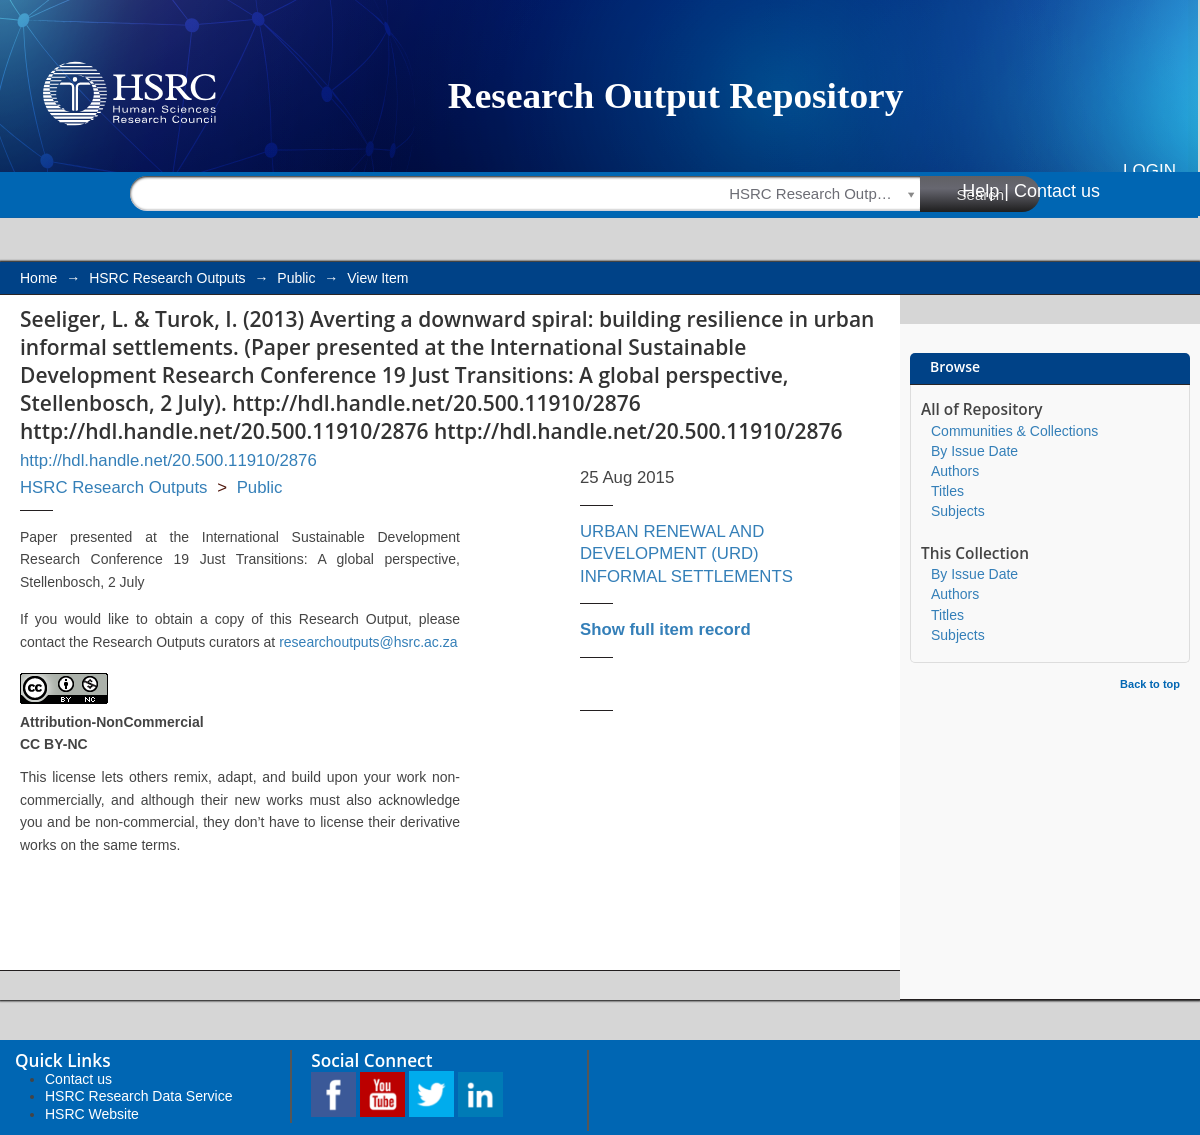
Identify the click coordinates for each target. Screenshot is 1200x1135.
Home (38, 278)
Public (296, 278)
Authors (955, 471)
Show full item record (665, 629)
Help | (985, 191)
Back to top (1150, 684)
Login (1149, 170)
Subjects (958, 511)
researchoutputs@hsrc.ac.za (368, 642)
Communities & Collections (1014, 431)
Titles (947, 491)
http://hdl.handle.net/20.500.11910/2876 (168, 460)
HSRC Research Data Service (139, 1096)
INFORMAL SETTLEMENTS (686, 576)
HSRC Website (92, 1114)
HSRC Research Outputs (167, 278)
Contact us (1057, 191)
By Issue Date (974, 451)
